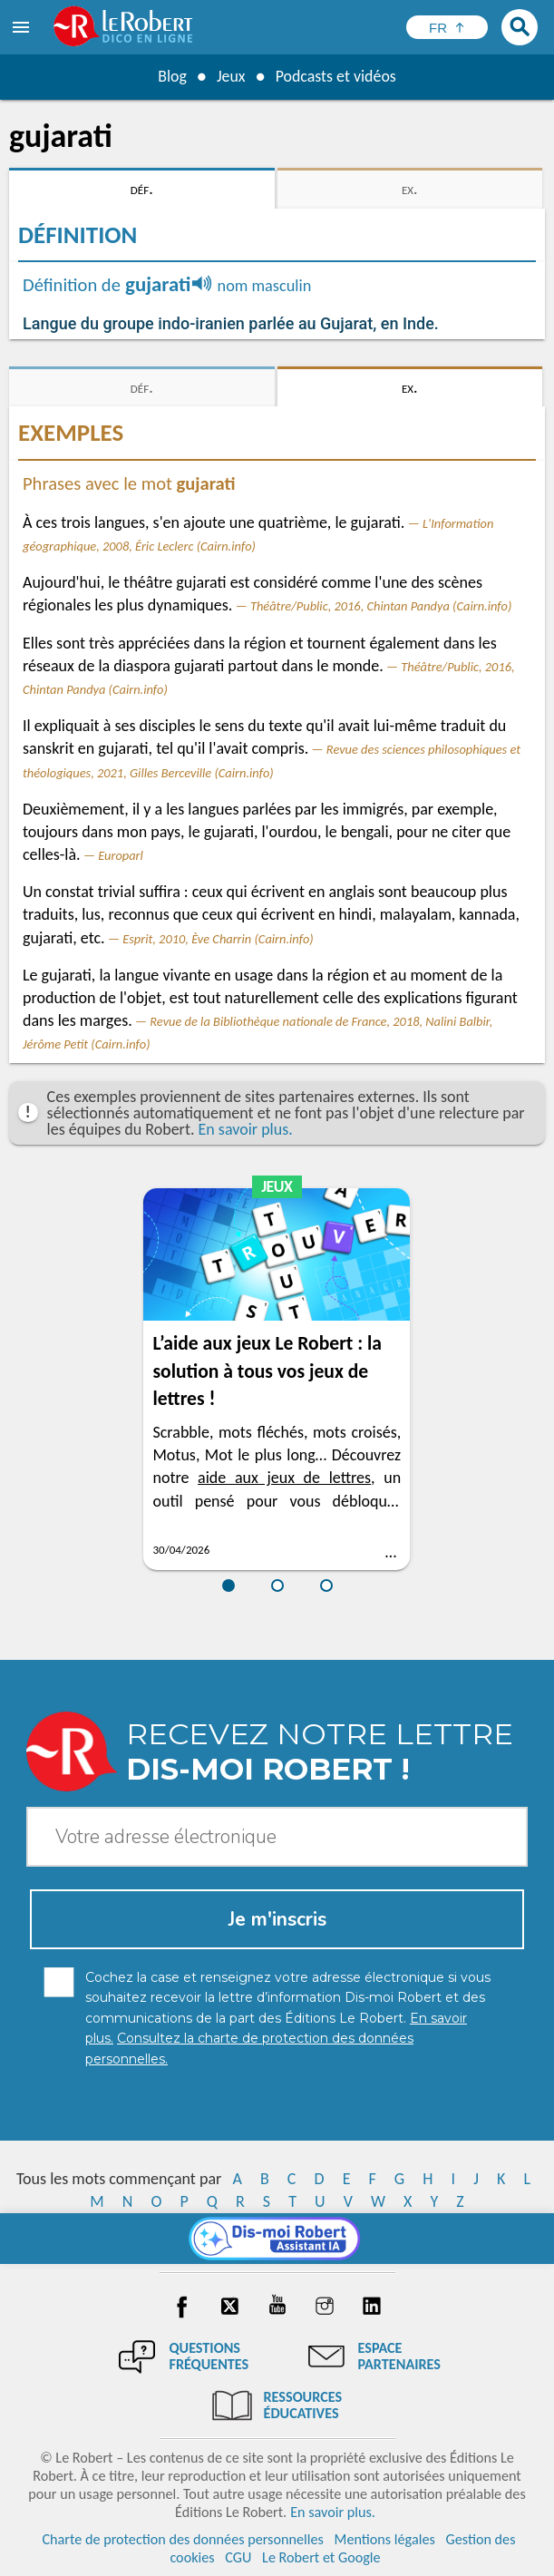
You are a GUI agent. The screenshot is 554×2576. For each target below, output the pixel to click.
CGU (238, 2557)
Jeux (230, 76)
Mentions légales (385, 2539)
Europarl (120, 855)
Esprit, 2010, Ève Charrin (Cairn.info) (218, 939)
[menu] (23, 27)
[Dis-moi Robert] (277, 2238)
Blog (171, 76)
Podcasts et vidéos (335, 76)
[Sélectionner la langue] (447, 27)
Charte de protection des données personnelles (182, 2539)
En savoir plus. (246, 1129)
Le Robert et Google (321, 2557)
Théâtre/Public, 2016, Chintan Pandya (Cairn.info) (380, 606)
